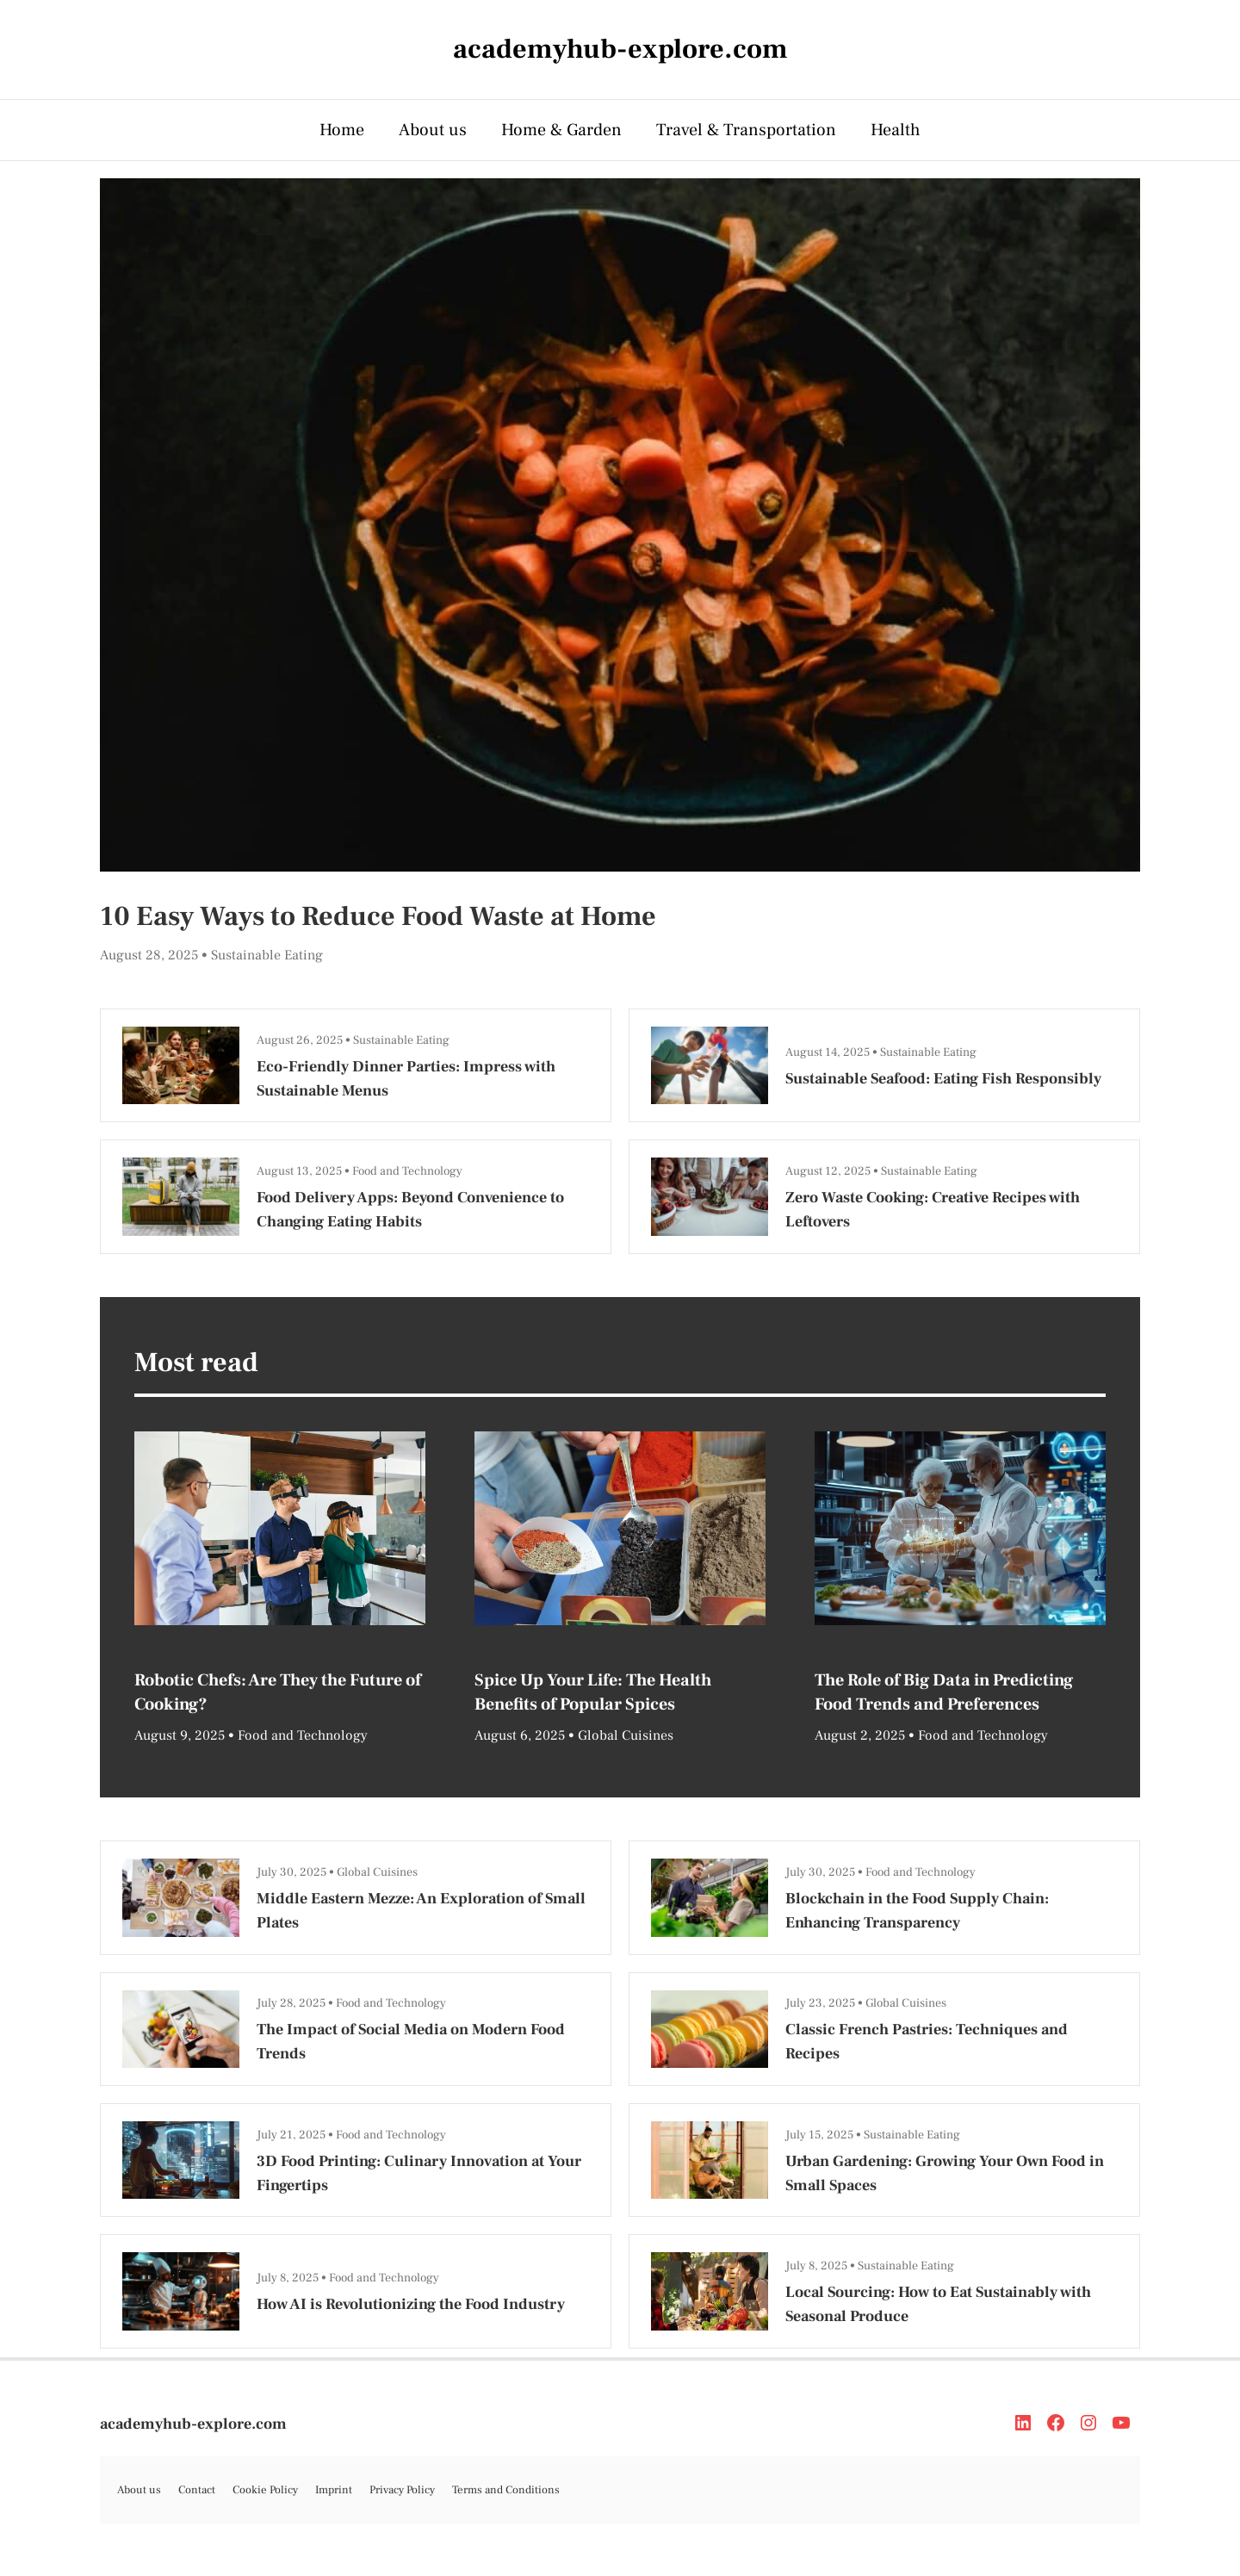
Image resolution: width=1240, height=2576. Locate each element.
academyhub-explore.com (193, 2424)
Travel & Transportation (746, 130)
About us (433, 130)
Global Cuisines (625, 1735)
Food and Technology (407, 1171)
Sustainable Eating (267, 955)
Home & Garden (561, 130)
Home (341, 130)
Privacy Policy (402, 2490)
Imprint (333, 2490)
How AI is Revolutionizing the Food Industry (411, 2304)
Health (896, 130)
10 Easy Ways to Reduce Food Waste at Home (378, 916)
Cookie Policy (265, 2490)
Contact (196, 2490)
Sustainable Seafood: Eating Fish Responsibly (943, 1079)
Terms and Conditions (506, 2490)
